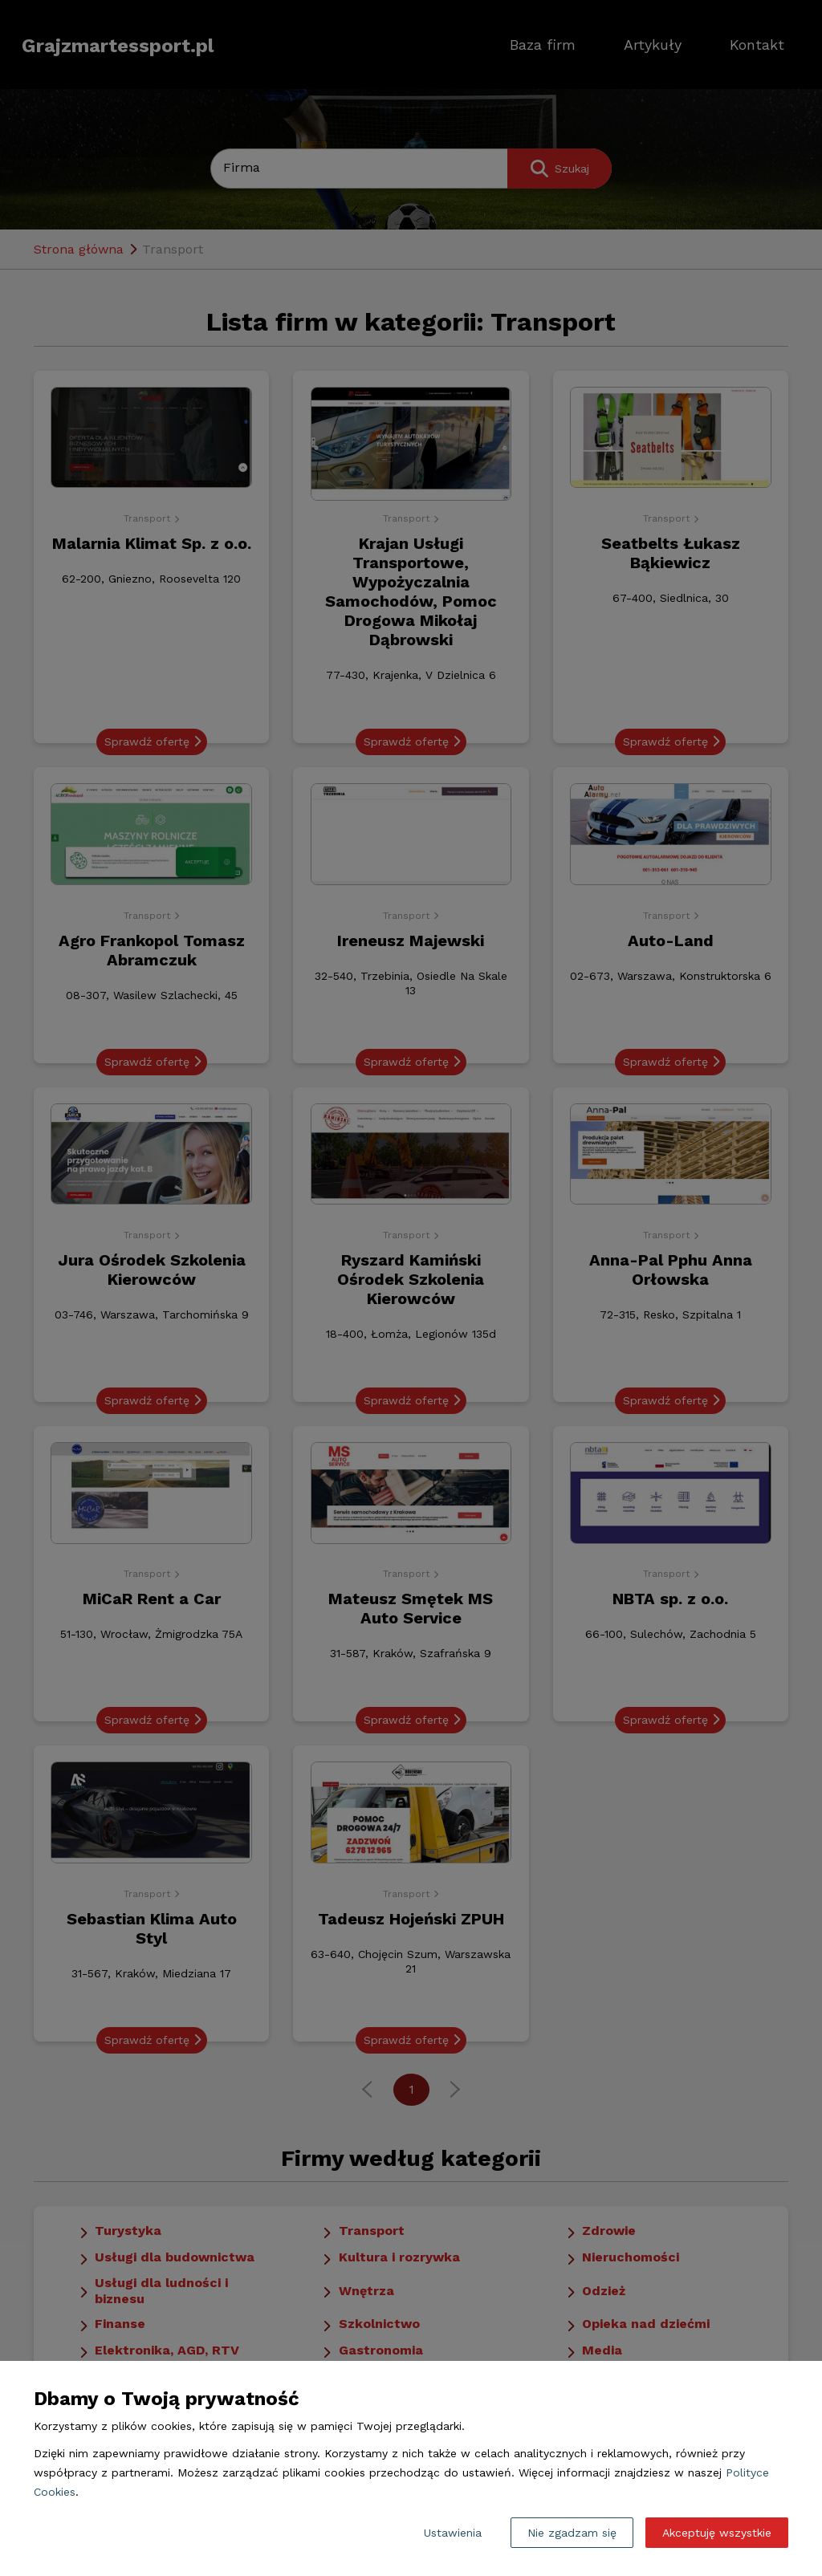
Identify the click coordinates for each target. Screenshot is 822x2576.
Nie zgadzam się (571, 2532)
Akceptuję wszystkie (716, 2532)
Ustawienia (453, 2532)
